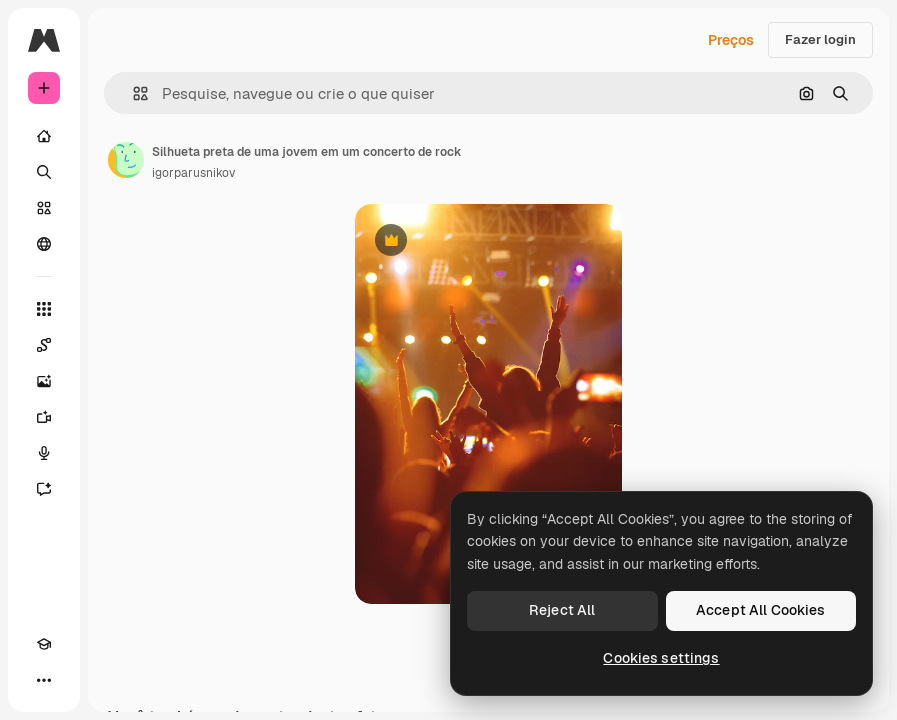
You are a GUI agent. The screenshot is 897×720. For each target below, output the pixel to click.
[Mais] (44, 680)
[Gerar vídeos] (44, 417)
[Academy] (44, 644)
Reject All (562, 610)
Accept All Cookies (761, 610)
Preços (731, 40)
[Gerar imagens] (44, 381)
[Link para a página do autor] (126, 160)
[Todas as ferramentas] (44, 309)
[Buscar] (44, 172)
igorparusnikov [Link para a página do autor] (193, 173)
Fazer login (820, 39)
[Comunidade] (44, 244)
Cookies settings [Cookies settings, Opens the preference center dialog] (661, 658)
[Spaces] (44, 345)
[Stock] (44, 208)
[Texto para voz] (44, 453)
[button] (132, 93)
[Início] (44, 136)
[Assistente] (44, 489)
